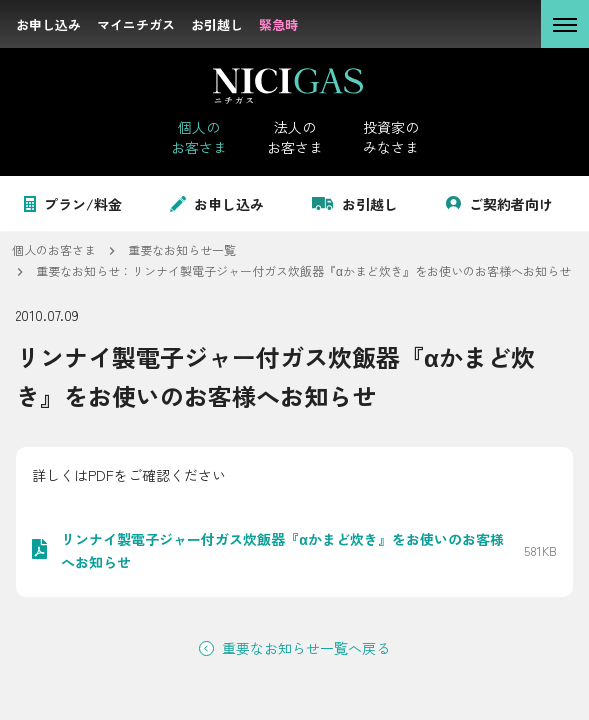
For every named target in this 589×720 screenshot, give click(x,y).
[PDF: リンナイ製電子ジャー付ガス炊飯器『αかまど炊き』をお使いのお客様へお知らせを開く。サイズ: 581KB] (294, 550)
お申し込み (217, 204)
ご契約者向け (499, 204)
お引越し (355, 204)
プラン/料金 (73, 204)
